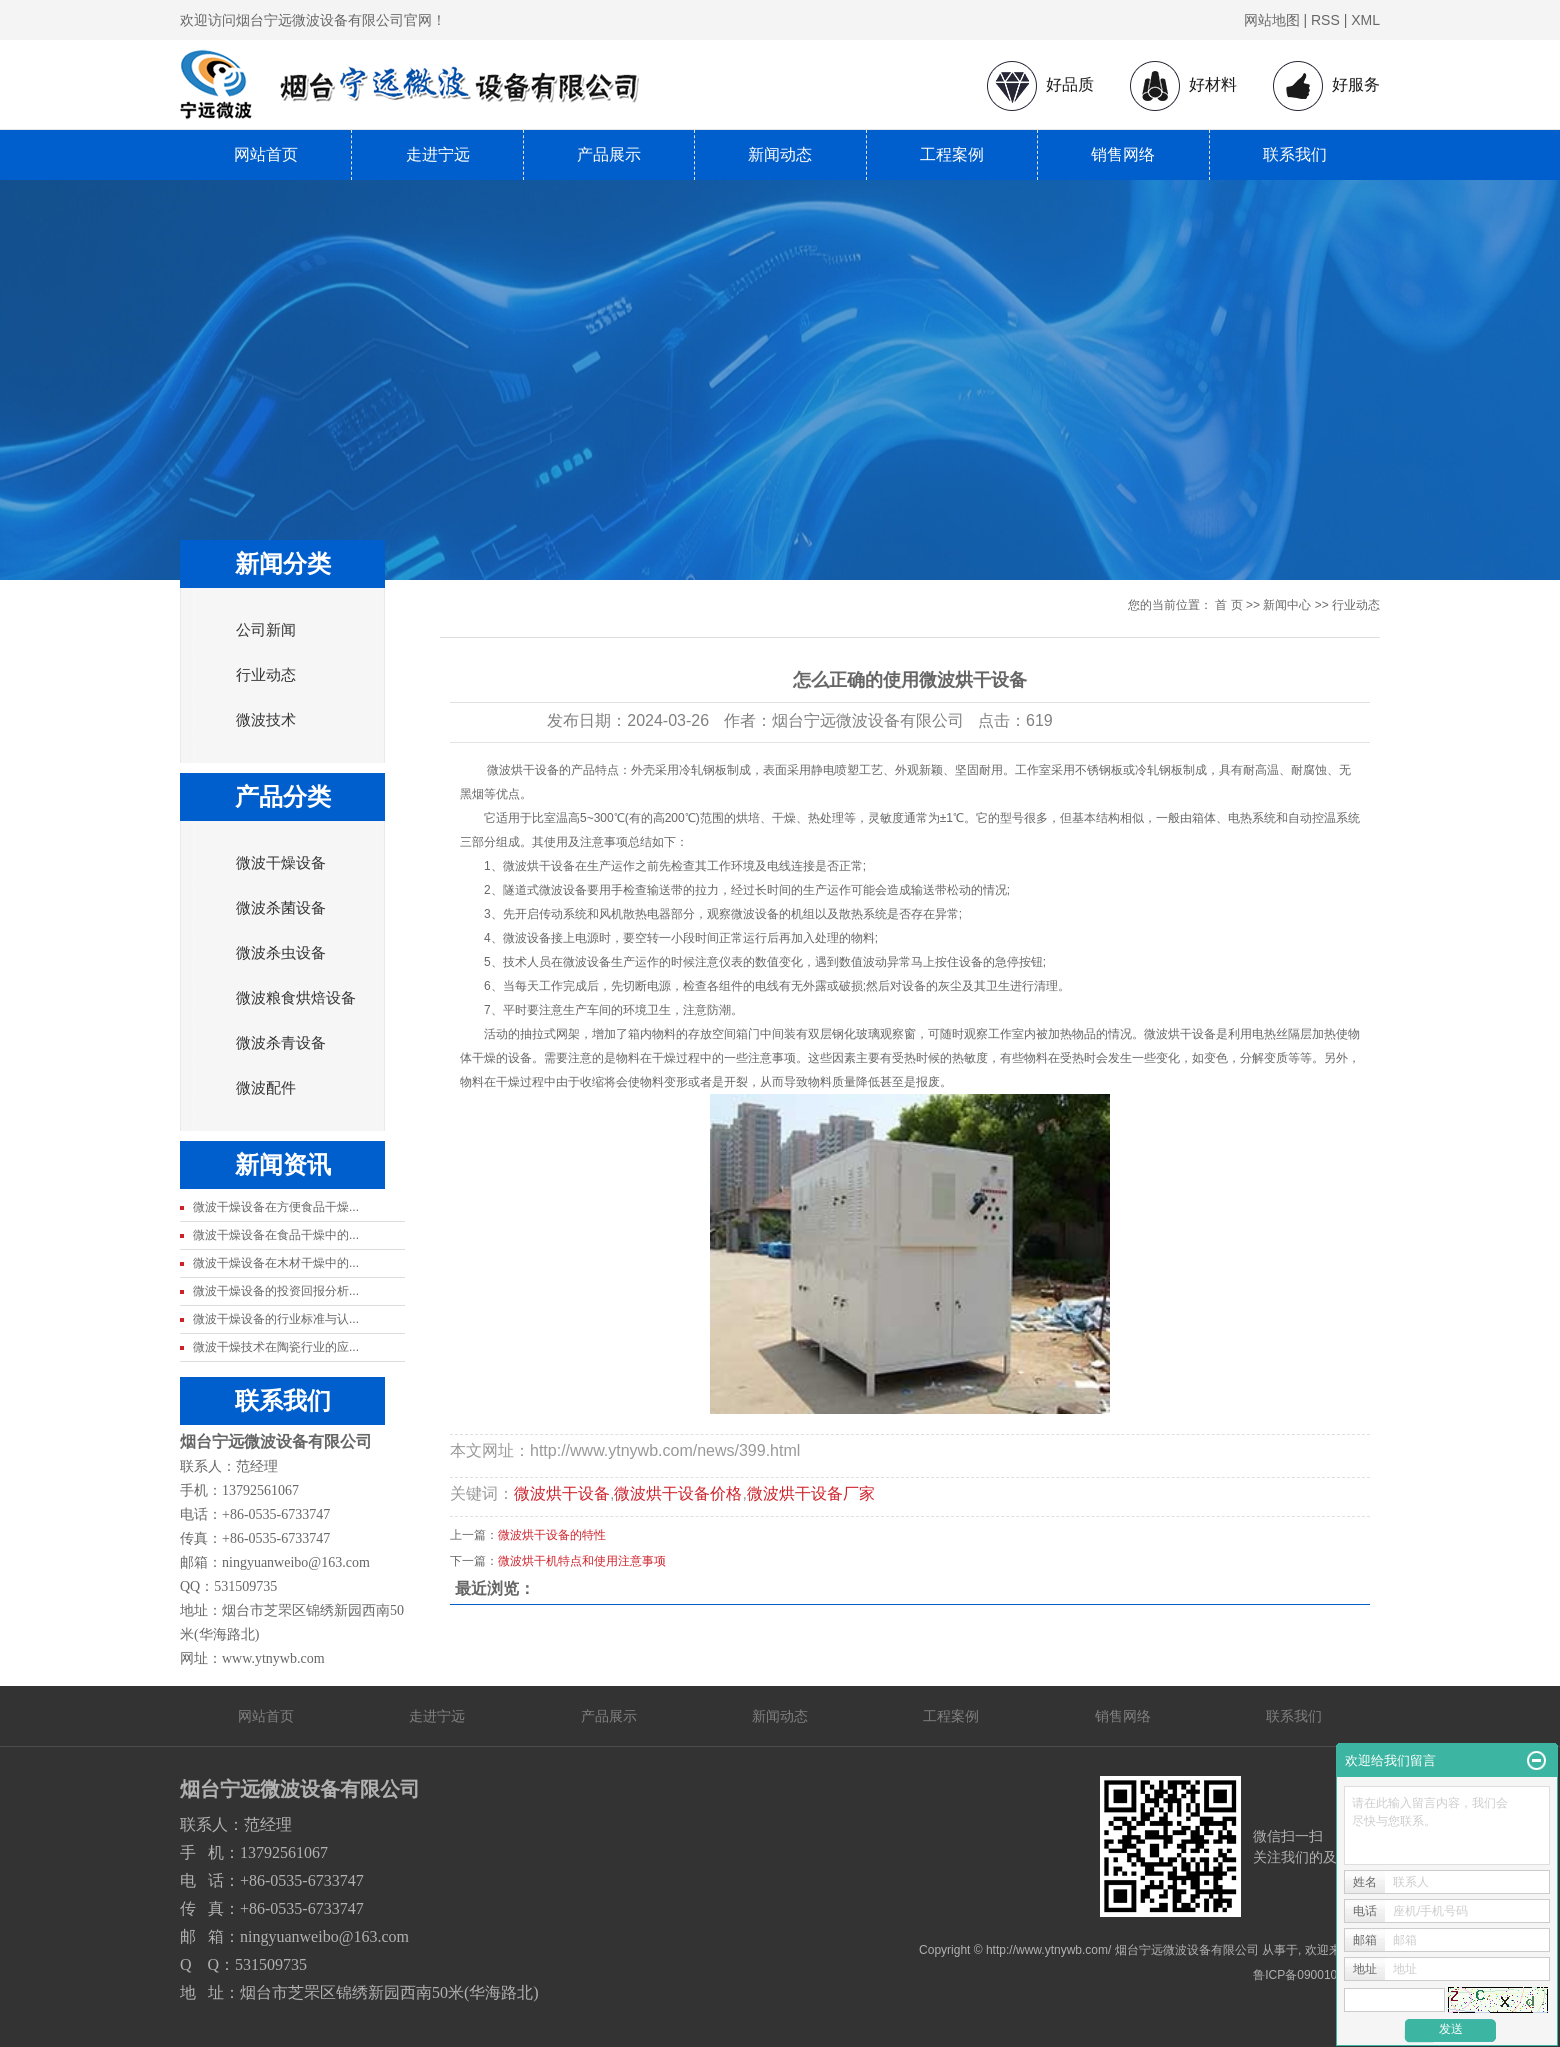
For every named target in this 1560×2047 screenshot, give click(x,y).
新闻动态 (780, 154)
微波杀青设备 (281, 1043)
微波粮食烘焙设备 (296, 998)
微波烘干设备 (562, 1493)
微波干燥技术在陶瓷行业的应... (276, 1347)
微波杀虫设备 (281, 953)
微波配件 (266, 1088)
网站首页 (266, 154)
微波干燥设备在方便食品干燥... (276, 1207)
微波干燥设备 (281, 863)
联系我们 (1295, 154)
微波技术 (266, 720)
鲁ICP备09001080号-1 (1313, 1975)
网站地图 (1272, 20)
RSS (1325, 20)
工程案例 (952, 154)
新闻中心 (1287, 605)
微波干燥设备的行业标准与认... (276, 1319)
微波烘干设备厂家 (811, 1493)
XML (1365, 20)
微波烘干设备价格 (678, 1493)
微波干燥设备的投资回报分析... (276, 1291)
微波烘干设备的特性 (552, 1535)
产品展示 (609, 154)
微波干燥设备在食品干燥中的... (276, 1235)
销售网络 (1123, 154)
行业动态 (266, 675)
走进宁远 (438, 154)
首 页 (1228, 605)
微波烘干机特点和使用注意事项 (582, 1561)
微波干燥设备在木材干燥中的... (276, 1263)
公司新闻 (266, 630)
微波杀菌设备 (281, 908)
